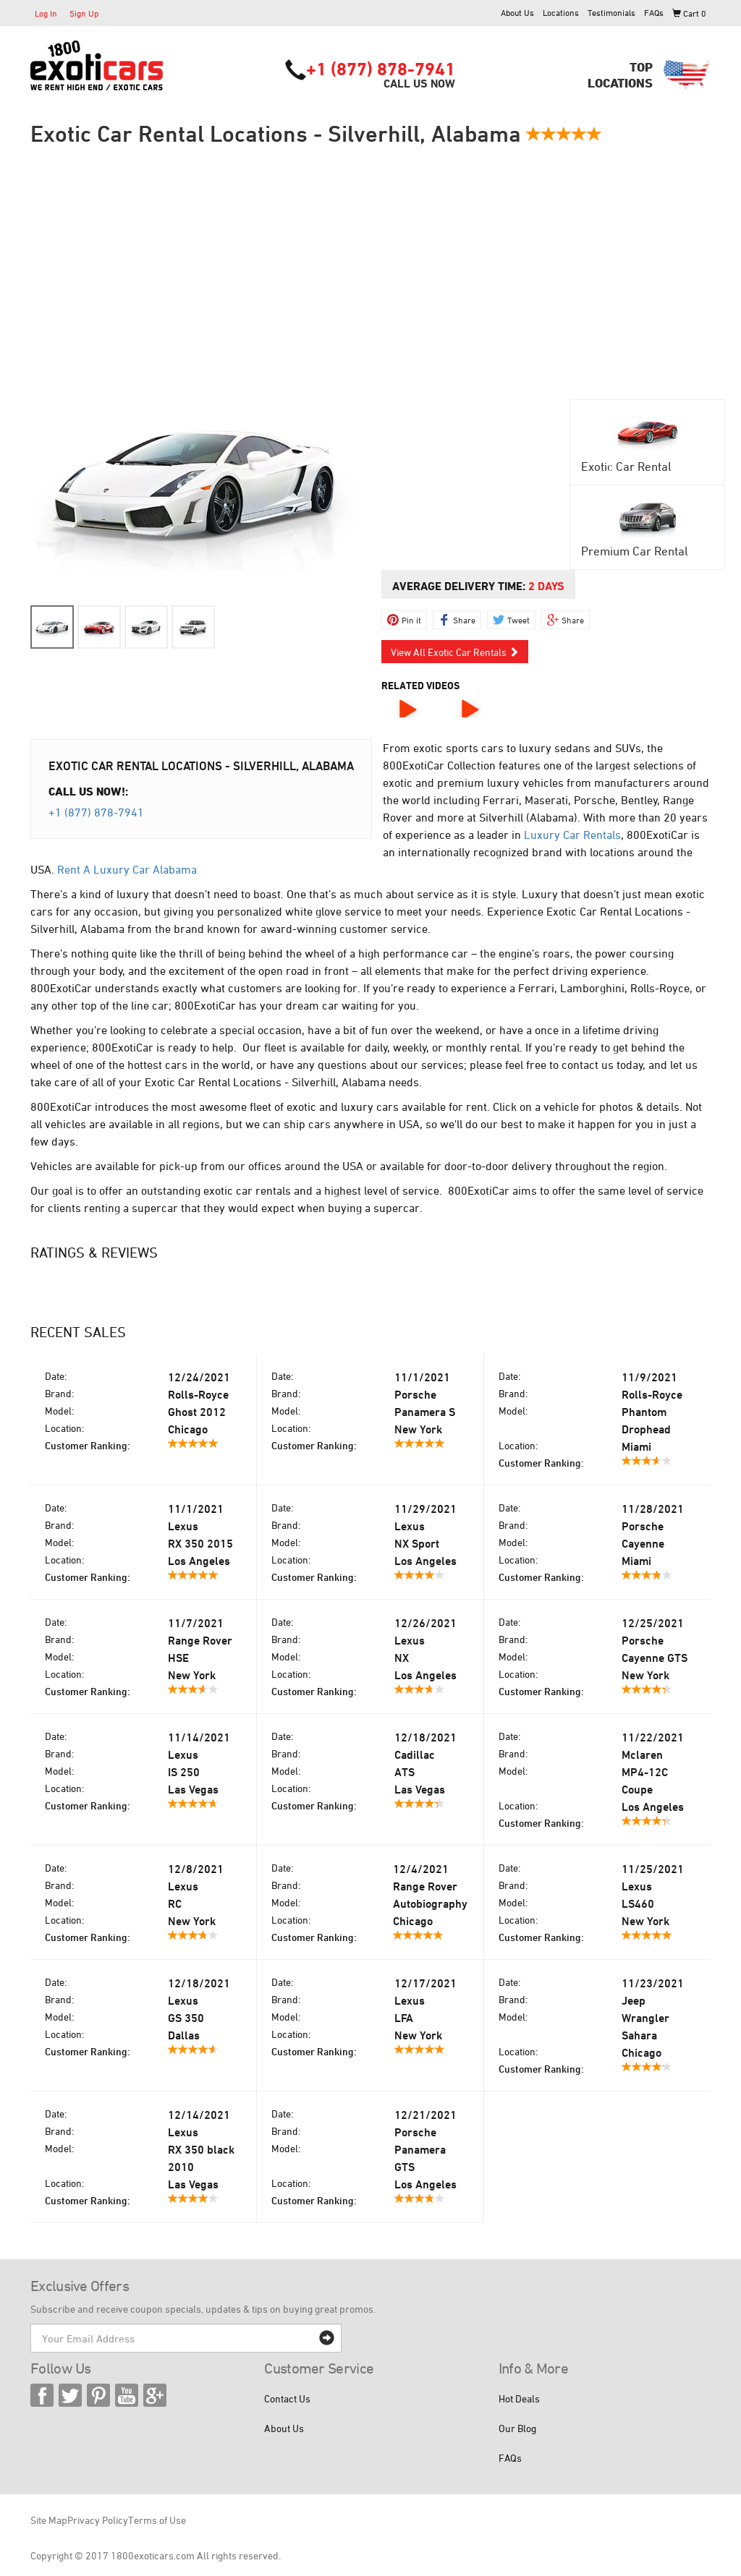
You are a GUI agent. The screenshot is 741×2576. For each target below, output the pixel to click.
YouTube (126, 2395)
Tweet (518, 620)
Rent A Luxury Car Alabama (127, 869)
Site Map (48, 2520)
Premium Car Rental (634, 551)
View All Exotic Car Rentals (455, 652)
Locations (561, 12)
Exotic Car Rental (626, 466)
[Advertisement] (370, 272)
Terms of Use (157, 2520)
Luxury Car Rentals (572, 834)
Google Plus (154, 2395)
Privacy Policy (97, 2520)
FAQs (654, 12)
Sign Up (83, 13)
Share (464, 620)
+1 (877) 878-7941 (380, 69)
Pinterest (98, 2395)
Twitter (70, 2395)
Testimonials (611, 12)
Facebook (42, 2395)
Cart (689, 13)
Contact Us (287, 2398)
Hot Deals (519, 2398)
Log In (46, 13)
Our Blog (517, 2428)
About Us (517, 12)
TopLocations (620, 74)
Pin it (411, 620)
